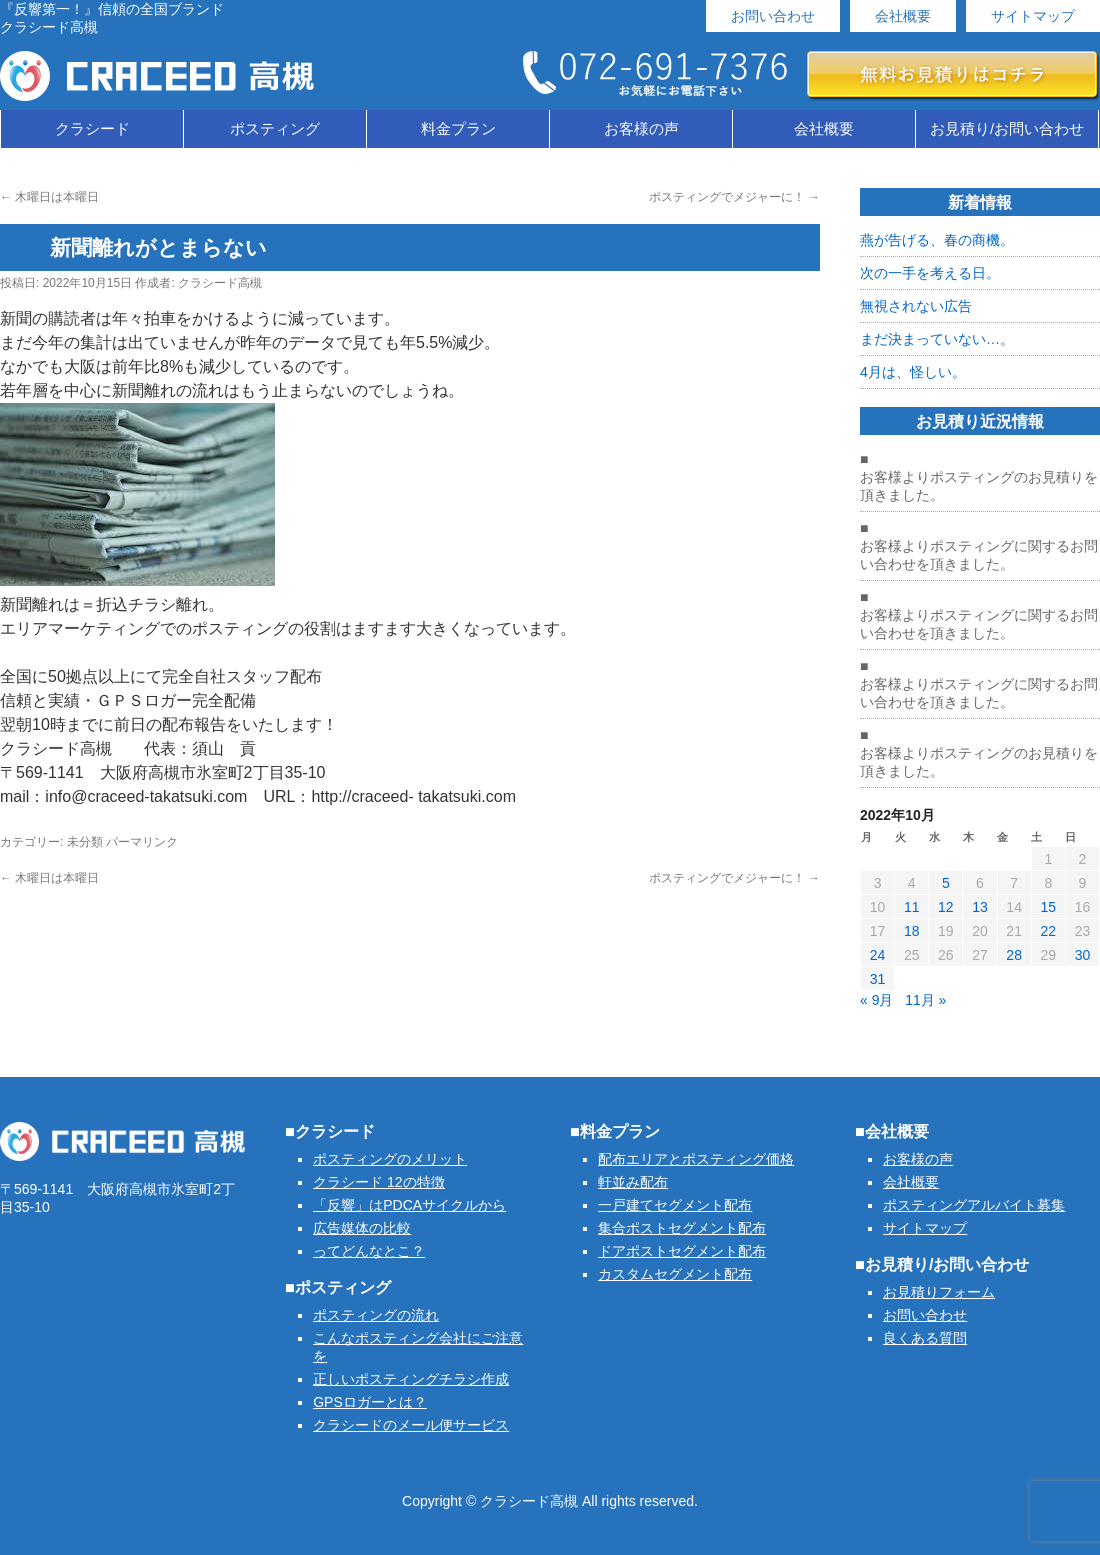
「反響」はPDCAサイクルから (409, 1205)
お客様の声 (641, 128)
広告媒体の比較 (362, 1228)
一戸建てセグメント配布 (675, 1205)
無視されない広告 (916, 306)
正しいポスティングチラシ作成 (411, 1379)
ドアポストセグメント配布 (682, 1251)
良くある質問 (925, 1338)
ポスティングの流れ (376, 1315)
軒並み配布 (633, 1182)
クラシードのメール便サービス (411, 1425)
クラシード (92, 128)
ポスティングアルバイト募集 (974, 1205)
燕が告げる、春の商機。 (937, 240)
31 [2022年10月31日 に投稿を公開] (878, 979)
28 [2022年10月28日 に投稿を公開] (1014, 955)
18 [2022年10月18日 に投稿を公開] (912, 931)
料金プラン (458, 128)
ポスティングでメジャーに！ (734, 197)
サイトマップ (1033, 16)
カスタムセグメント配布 (675, 1274)
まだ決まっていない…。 (937, 339)
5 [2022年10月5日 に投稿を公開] (946, 883)
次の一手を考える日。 (930, 273)
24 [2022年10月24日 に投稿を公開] (878, 955)
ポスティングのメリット (390, 1159)
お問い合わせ (773, 16)
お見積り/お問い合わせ (1007, 128)
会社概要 (903, 16)
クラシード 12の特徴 (378, 1182)
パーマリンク (142, 842)
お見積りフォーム (939, 1292)
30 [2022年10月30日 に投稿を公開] (1083, 955)
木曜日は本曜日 (49, 197)
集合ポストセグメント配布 (682, 1228)
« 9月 (876, 1000)
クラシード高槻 (220, 283)
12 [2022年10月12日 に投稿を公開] (946, 907)
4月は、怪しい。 (913, 372)
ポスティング (275, 128)
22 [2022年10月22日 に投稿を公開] (1048, 931)
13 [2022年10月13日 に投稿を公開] (980, 907)
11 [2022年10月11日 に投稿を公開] (912, 907)
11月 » (925, 1000)
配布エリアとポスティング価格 (696, 1159)
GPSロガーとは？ (370, 1402)
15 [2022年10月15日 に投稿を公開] (1048, 907)
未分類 (85, 842)
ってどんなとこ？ (369, 1251)
